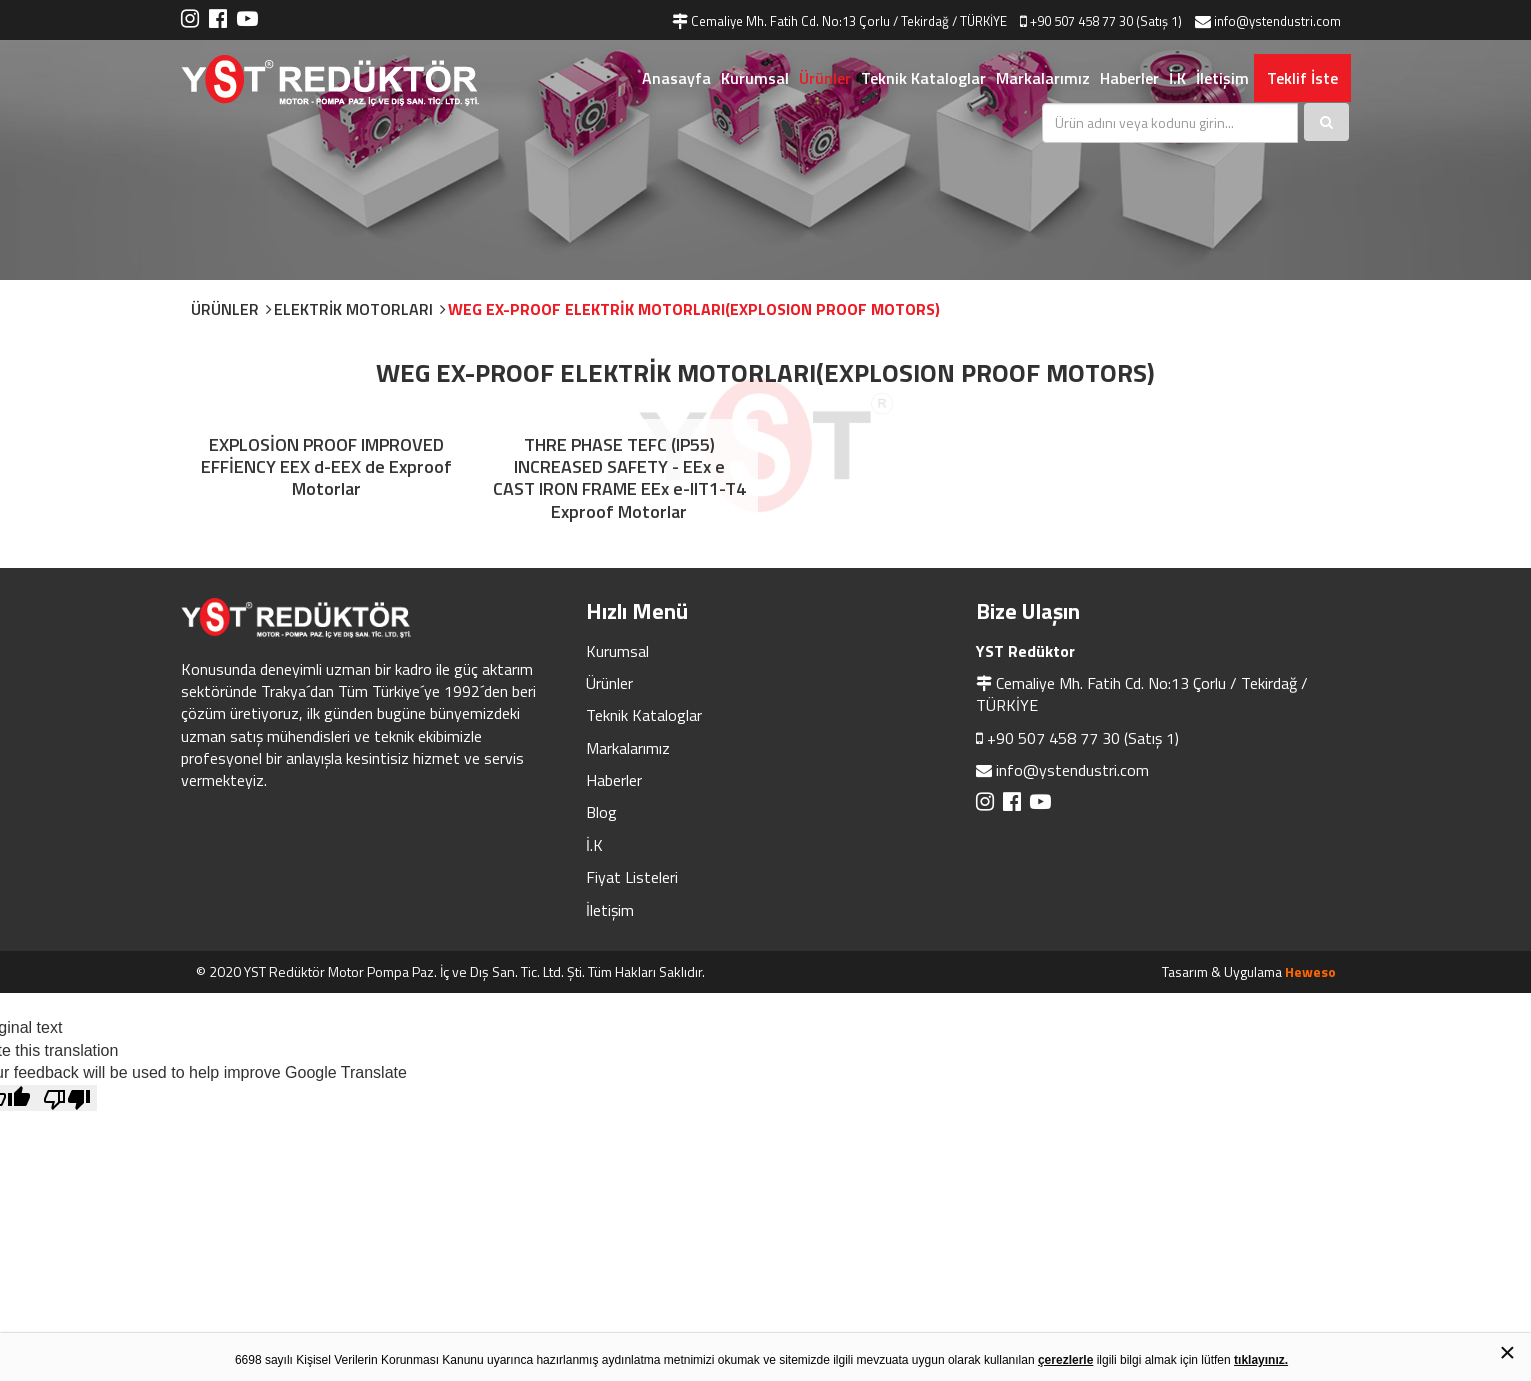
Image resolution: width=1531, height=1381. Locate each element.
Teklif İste (1302, 78)
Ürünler (825, 78)
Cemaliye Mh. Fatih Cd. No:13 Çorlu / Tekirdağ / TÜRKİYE (1142, 694)
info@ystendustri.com (1072, 770)
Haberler (1129, 78)
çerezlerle (1065, 1360)
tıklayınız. (1261, 1360)
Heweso (1310, 971)
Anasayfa (676, 78)
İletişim (1222, 78)
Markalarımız (1043, 78)
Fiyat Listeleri (632, 877)
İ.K (1177, 78)
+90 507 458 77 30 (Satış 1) (1083, 738)
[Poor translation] (67, 1098)
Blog (601, 812)
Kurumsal (755, 78)
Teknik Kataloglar (923, 78)
